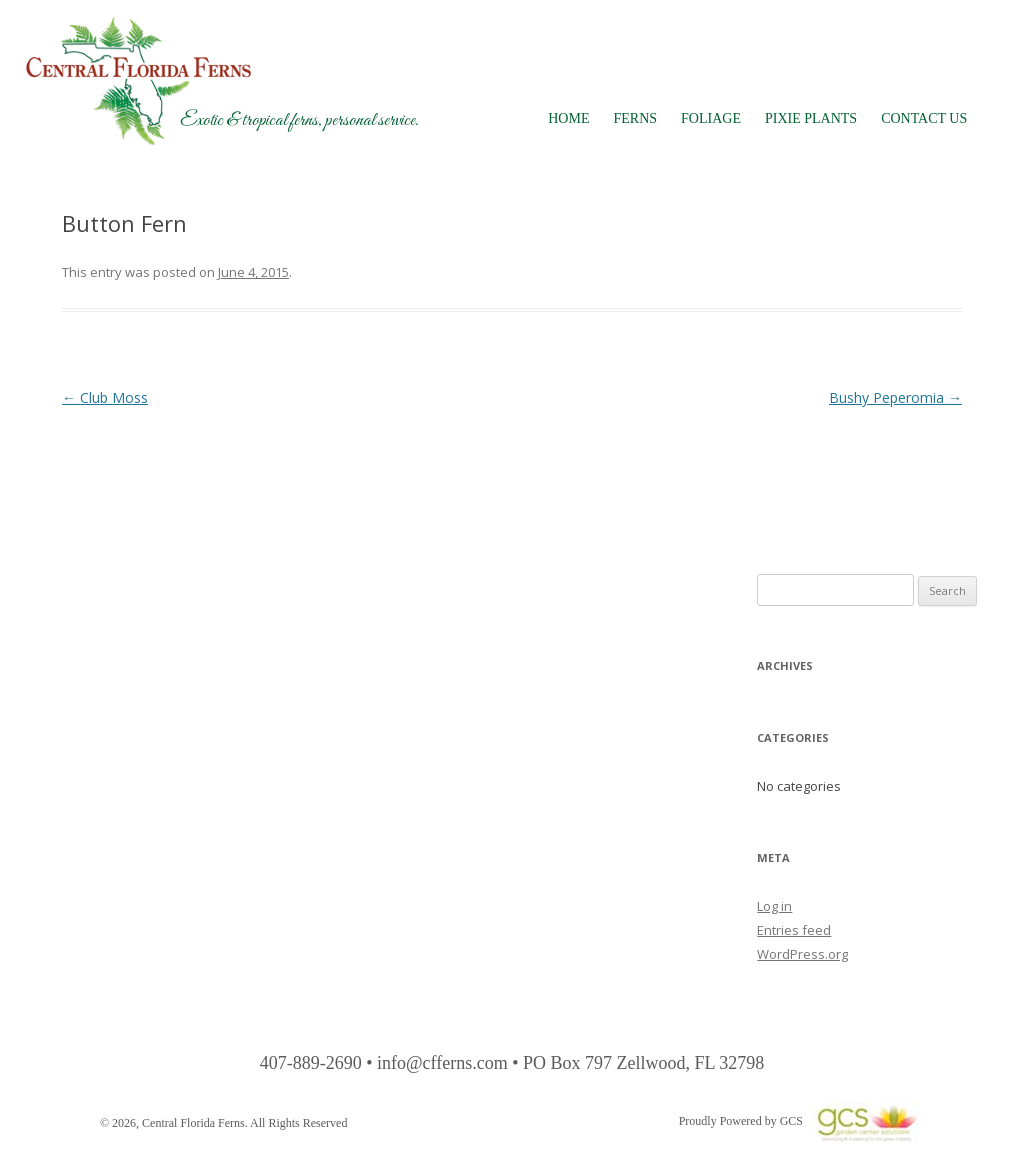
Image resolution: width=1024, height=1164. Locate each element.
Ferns (635, 118)
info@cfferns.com (442, 1063)
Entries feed (794, 930)
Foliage (711, 118)
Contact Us (924, 118)
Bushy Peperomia (895, 397)
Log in (774, 906)
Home (568, 118)
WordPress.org (802, 954)
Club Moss (105, 397)
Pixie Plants (811, 118)
